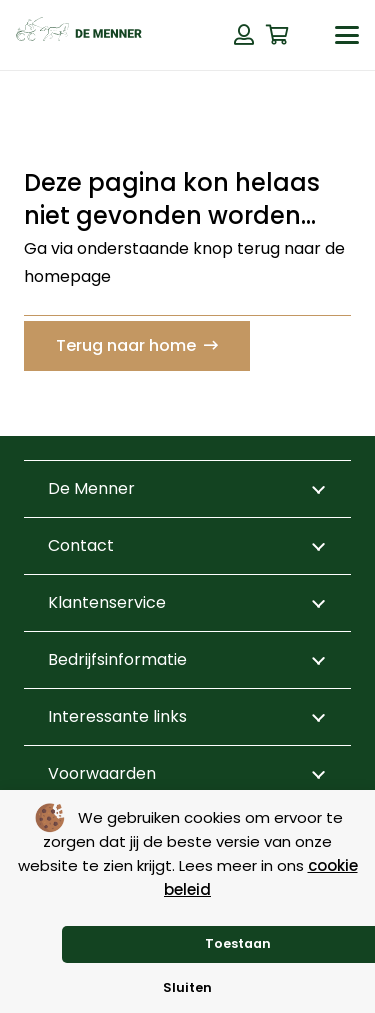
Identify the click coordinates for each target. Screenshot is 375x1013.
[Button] (244, 35)
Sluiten (187, 987)
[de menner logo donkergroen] (79, 35)
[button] (347, 35)
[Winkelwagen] (278, 35)
